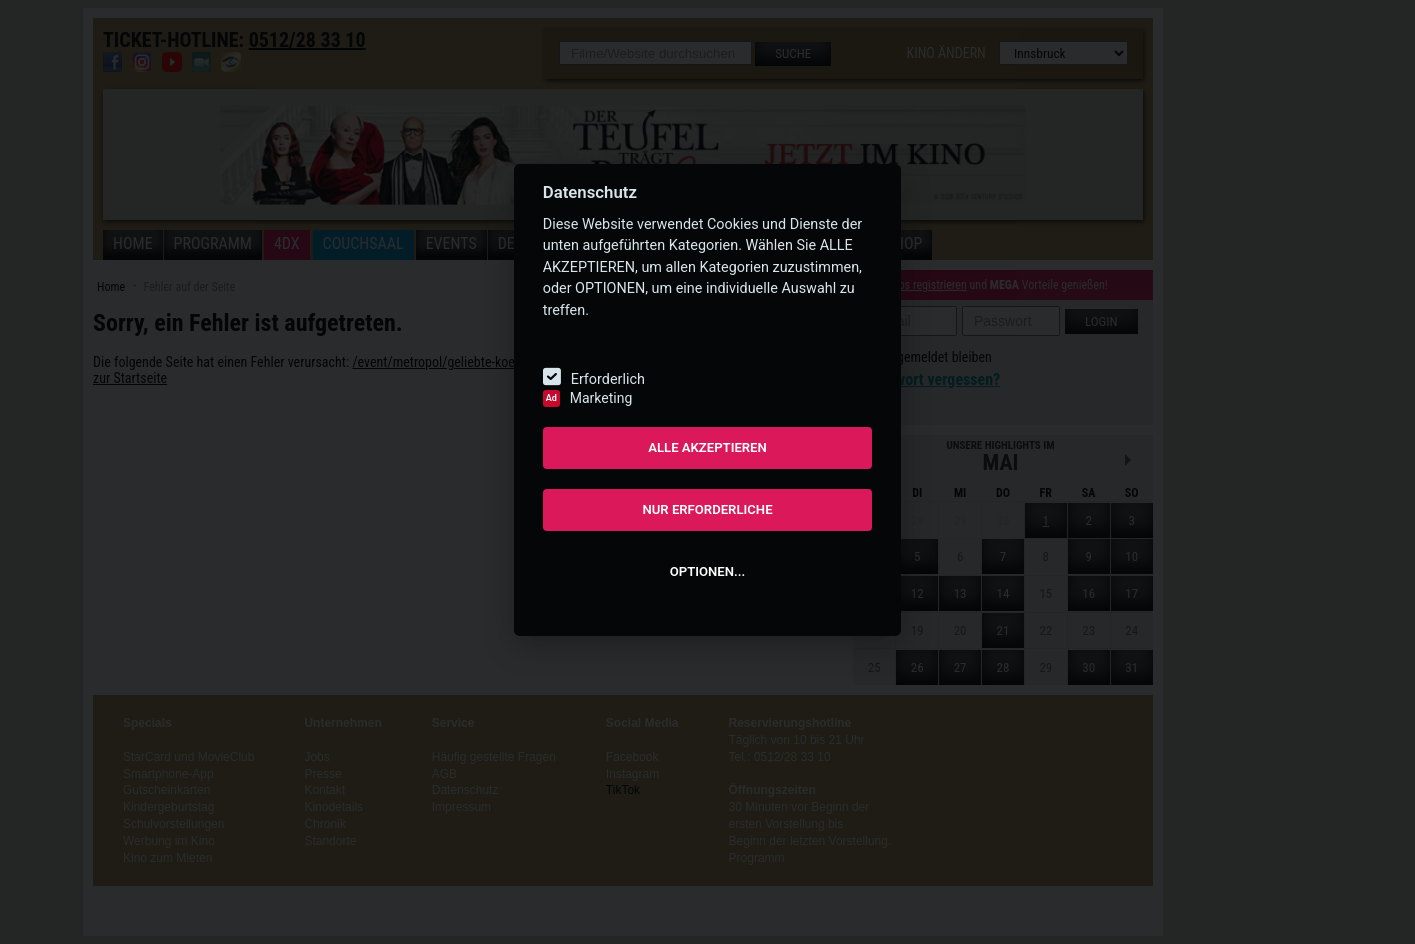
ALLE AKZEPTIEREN (707, 447)
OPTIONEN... (707, 571)
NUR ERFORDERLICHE (707, 509)
